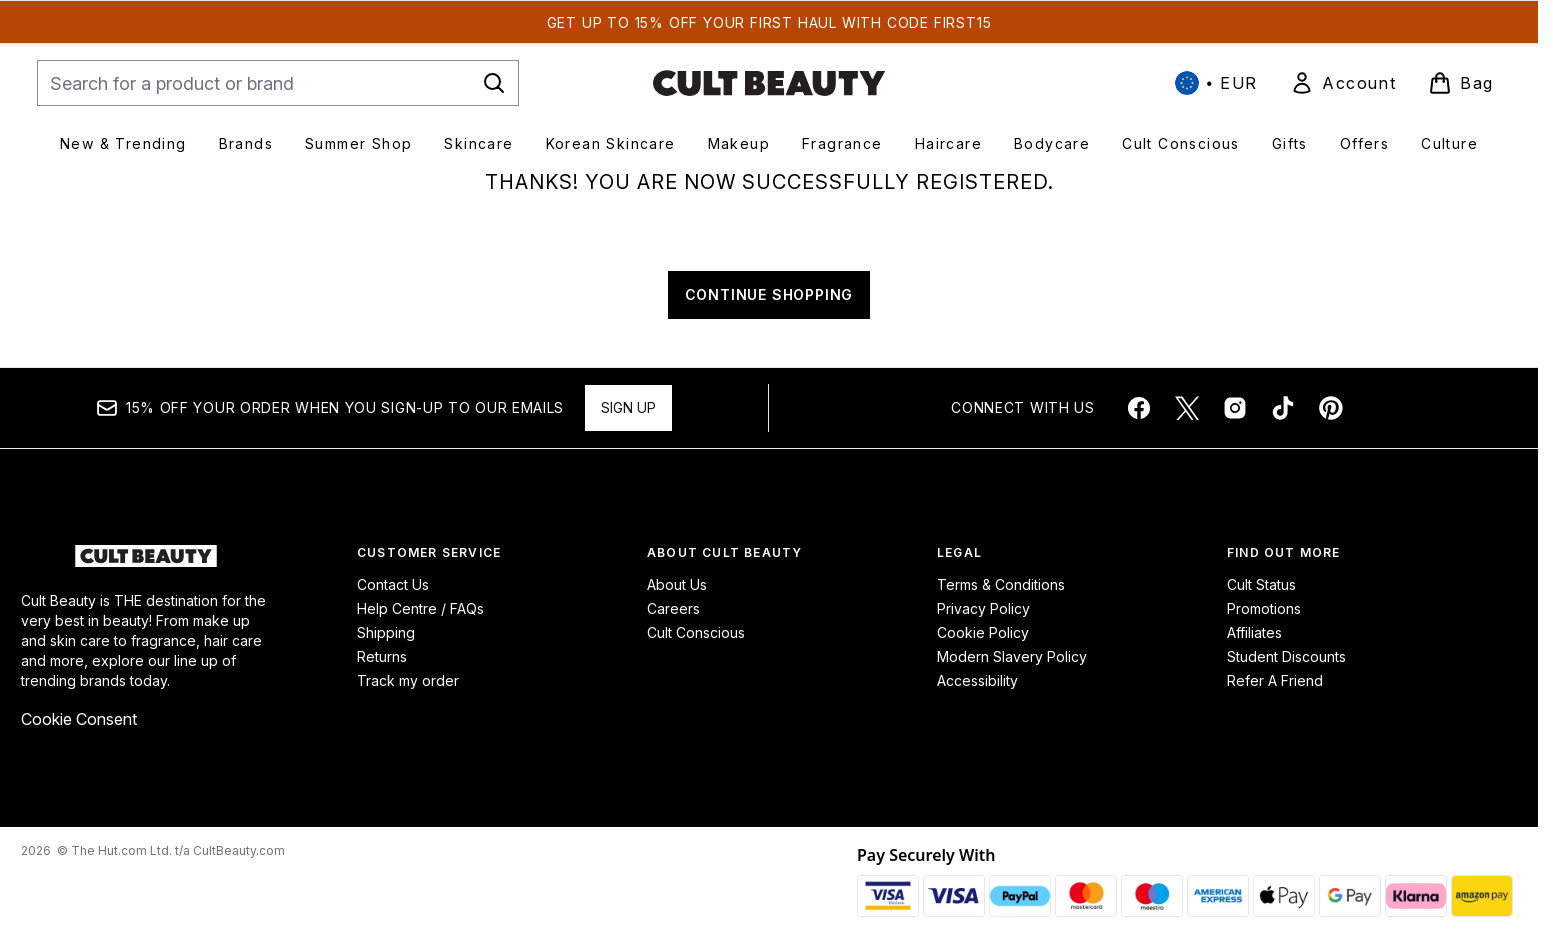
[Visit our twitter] (1187, 408)
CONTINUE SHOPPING (769, 294)
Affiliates (1254, 632)
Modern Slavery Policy (1012, 656)
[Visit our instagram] (1235, 408)
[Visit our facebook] (1139, 408)
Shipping (386, 632)
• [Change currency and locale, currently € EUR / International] (1216, 83)
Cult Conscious (696, 632)
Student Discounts (1286, 656)
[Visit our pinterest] (1331, 408)
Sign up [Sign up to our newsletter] (628, 407)
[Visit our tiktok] (1283, 408)
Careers (673, 608)
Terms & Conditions (1001, 584)
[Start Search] (494, 83)
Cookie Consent (79, 719)
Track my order (408, 680)
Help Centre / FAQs (420, 608)
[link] (1343, 83)
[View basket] (1461, 83)
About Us (677, 584)
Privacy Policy (983, 608)
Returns (382, 656)
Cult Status (1261, 584)
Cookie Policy (983, 632)
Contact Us (393, 584)
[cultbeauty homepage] (769, 83)
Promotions (1264, 608)
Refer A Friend (1275, 680)
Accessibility (977, 680)
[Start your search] (278, 83)
